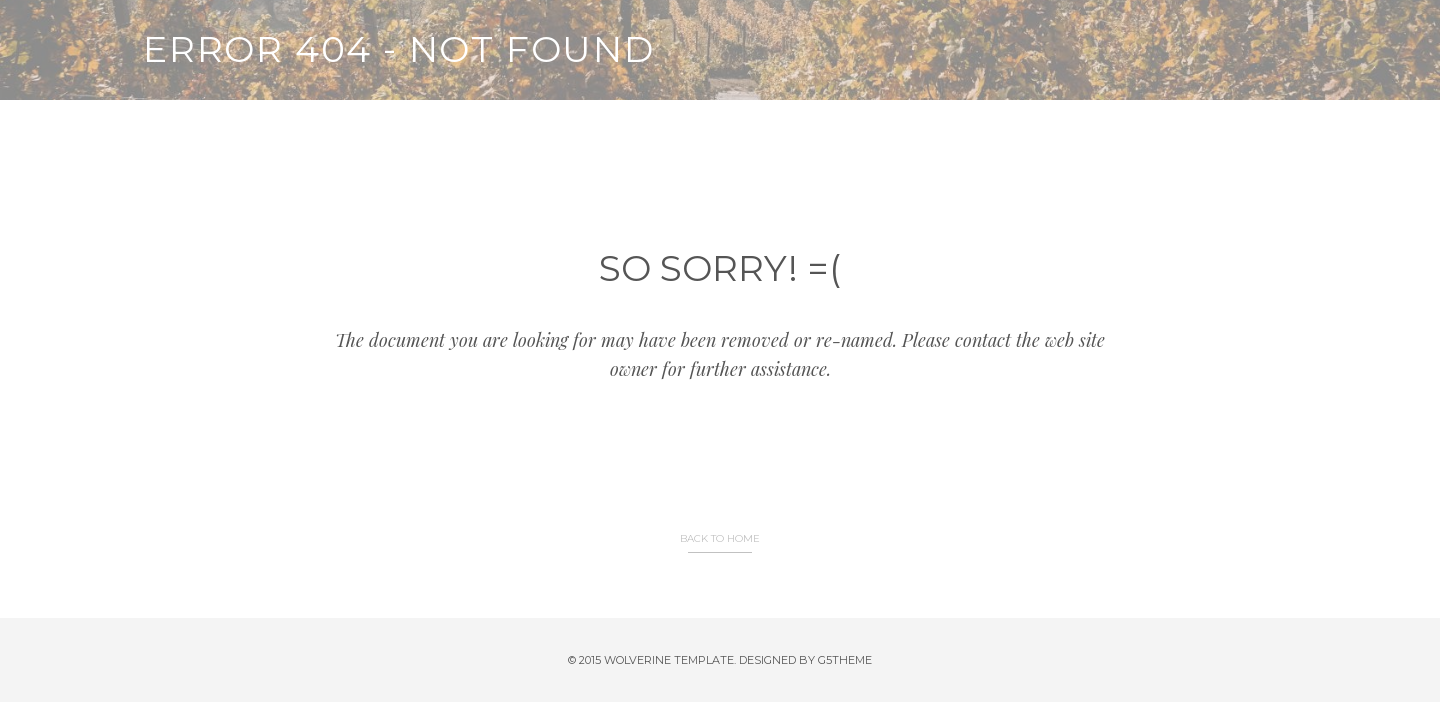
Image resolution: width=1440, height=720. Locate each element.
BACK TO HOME (720, 538)
